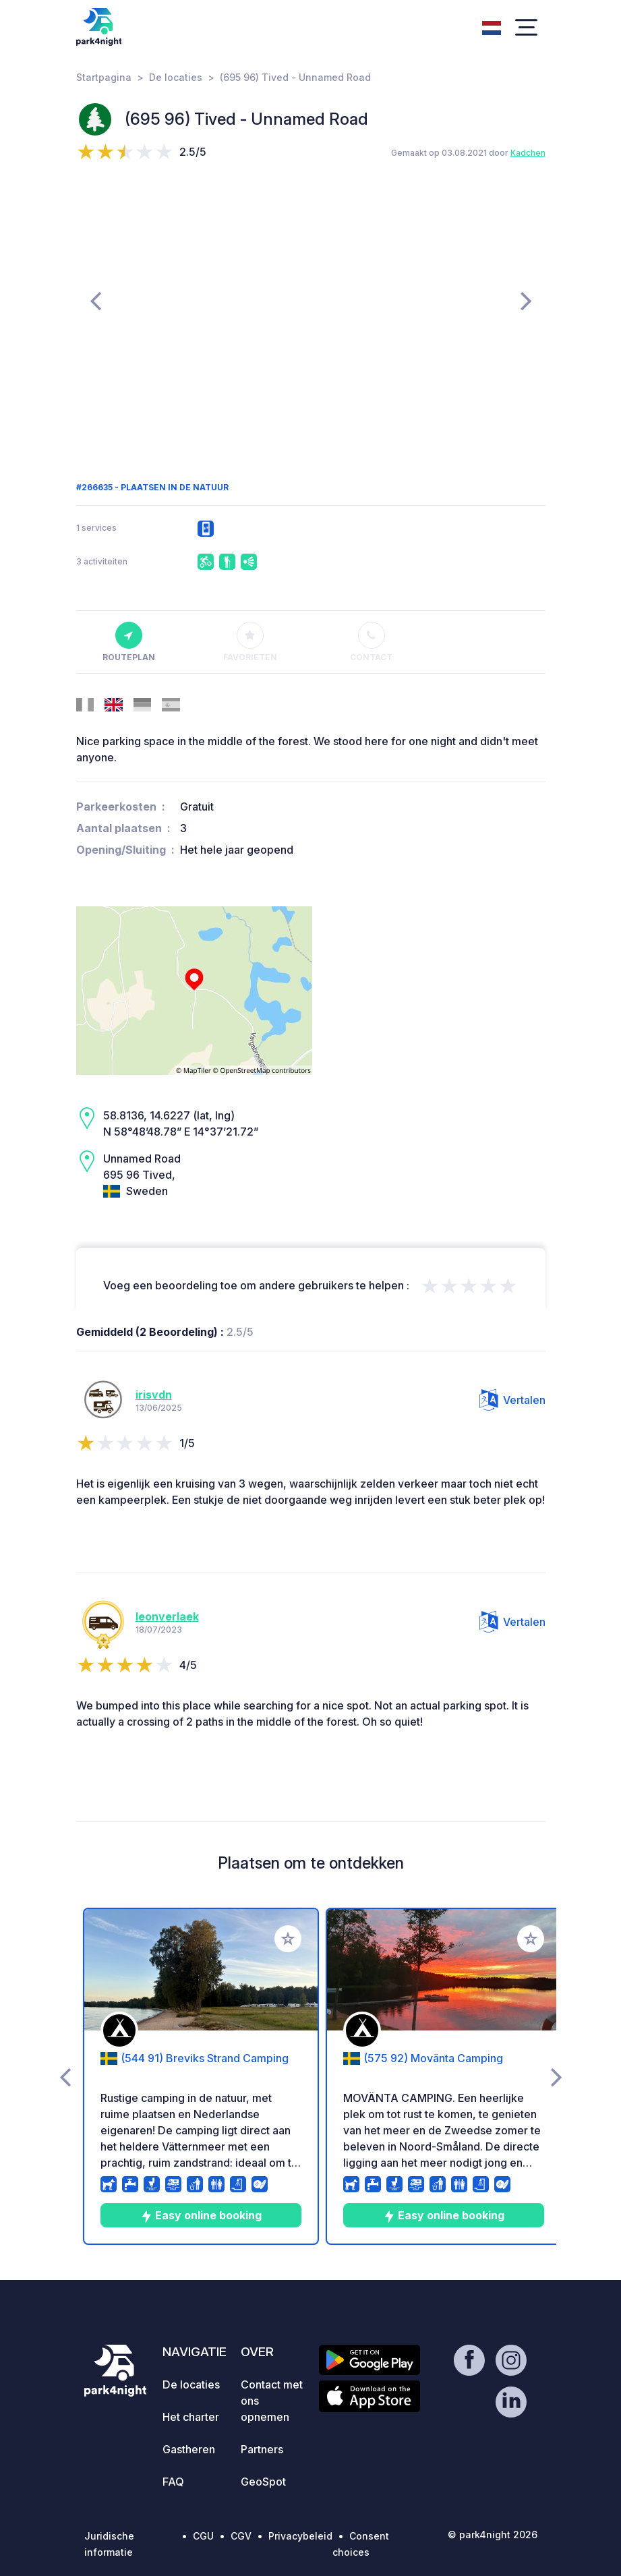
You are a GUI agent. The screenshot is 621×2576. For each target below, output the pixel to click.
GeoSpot (263, 2481)
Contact (371, 642)
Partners (262, 2449)
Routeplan (128, 642)
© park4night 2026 (492, 2534)
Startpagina (103, 77)
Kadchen (527, 153)
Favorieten (250, 642)
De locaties (175, 77)
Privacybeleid (300, 2536)
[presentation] (95, 300)
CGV (241, 2536)
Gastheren (188, 2449)
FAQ (173, 2481)
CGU (203, 2536)
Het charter (190, 2417)
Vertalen (512, 1400)
